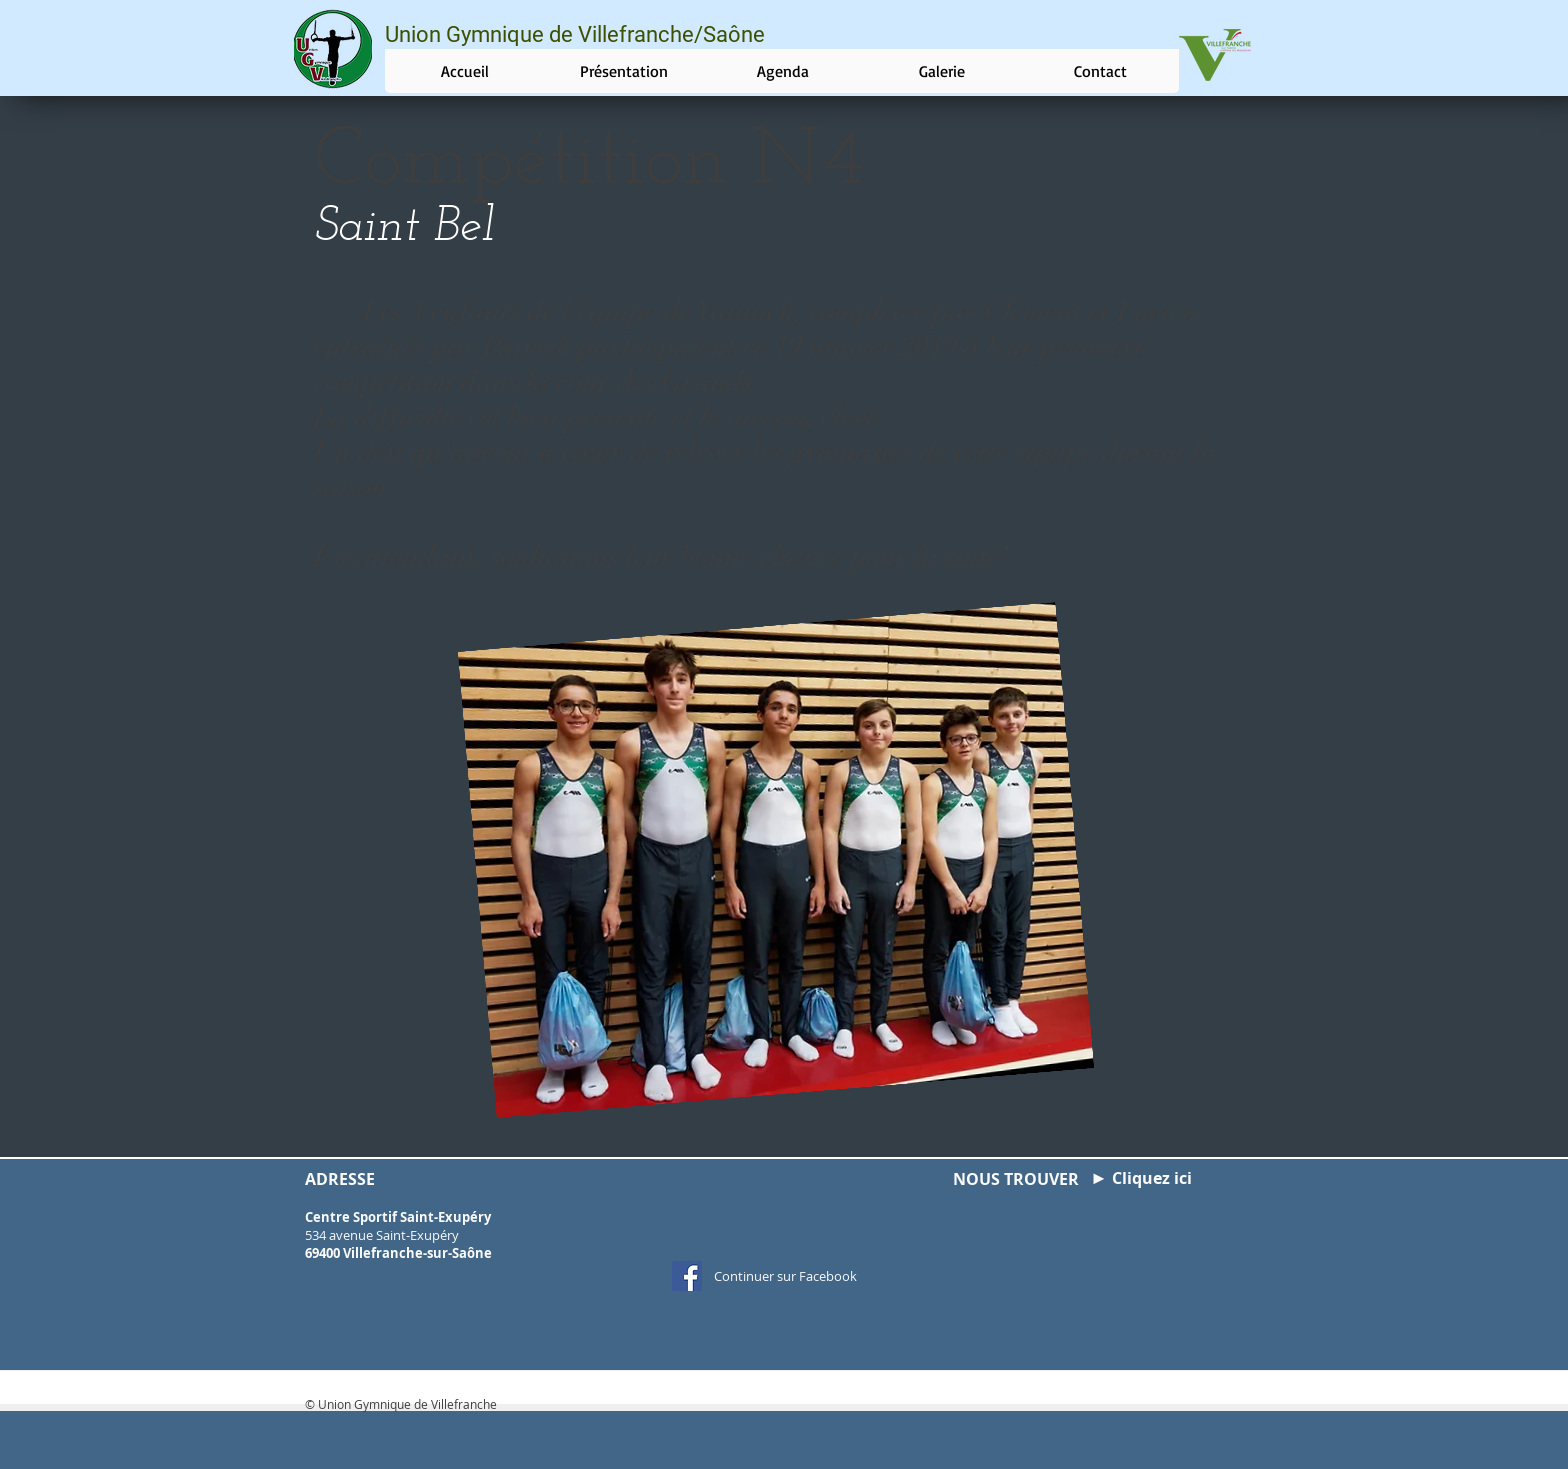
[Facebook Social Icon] (687, 1276)
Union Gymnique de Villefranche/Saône (575, 34)
